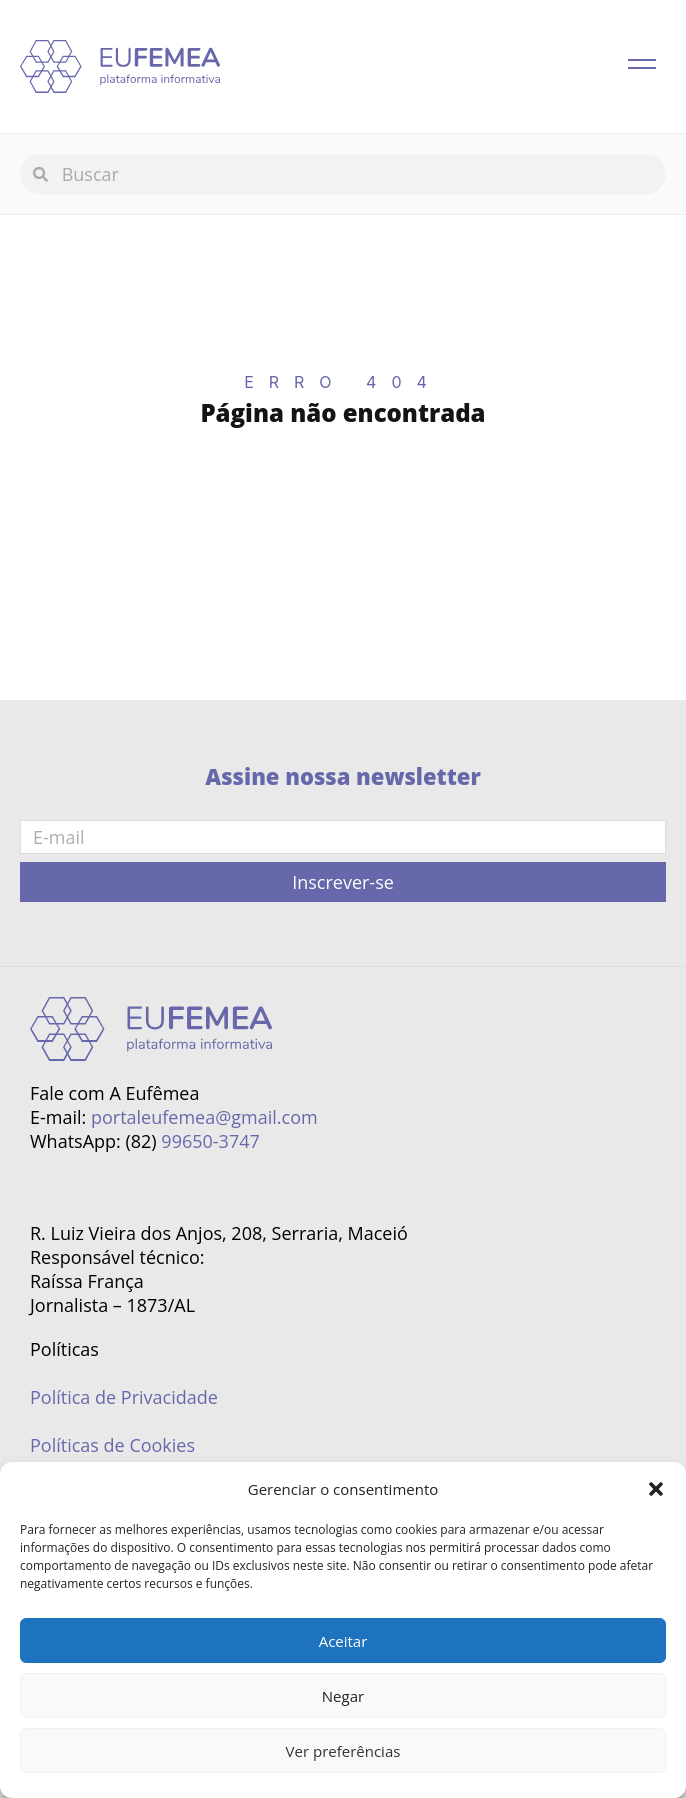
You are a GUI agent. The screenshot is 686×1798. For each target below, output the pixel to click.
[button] (656, 1489)
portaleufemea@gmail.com (204, 1117)
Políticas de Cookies (112, 1445)
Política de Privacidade (124, 1397)
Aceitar (343, 1641)
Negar (343, 1696)
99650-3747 (210, 1141)
